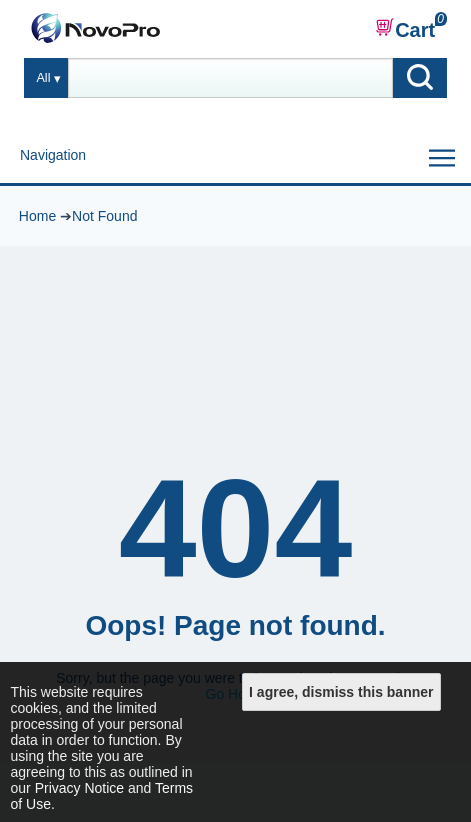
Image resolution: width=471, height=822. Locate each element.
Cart (405, 29)
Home (37, 216)
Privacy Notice (79, 788)
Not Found (104, 216)
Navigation (53, 155)
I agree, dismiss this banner (341, 692)
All (43, 78)
